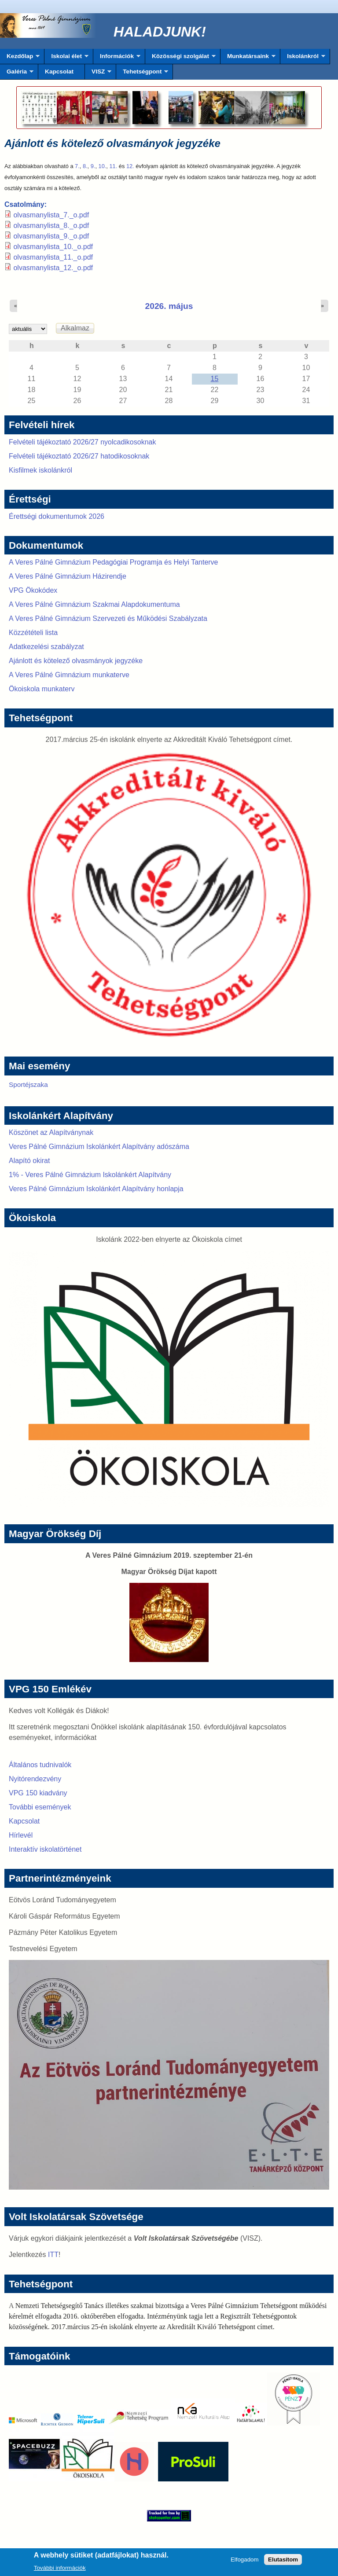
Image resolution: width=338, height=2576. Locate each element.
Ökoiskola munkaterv (41, 689)
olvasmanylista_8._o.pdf (51, 225)
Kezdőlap (20, 58)
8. (85, 166)
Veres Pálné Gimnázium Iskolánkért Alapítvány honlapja (96, 1189)
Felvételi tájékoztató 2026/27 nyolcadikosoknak (82, 442)
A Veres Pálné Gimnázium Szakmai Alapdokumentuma (94, 604)
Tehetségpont (142, 74)
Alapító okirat (29, 1160)
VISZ (98, 74)
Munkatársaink (248, 58)
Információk (116, 58)
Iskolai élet (66, 58)
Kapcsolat (59, 71)
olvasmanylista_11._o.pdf (53, 257)
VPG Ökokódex (33, 590)
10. (103, 166)
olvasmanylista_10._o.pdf (53, 246)
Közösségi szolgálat (180, 58)
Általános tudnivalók (40, 1765)
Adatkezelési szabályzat (46, 646)
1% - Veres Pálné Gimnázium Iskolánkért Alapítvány (90, 1174)
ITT (53, 2254)
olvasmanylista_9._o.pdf (51, 236)
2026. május (169, 306)
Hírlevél (21, 1835)
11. (113, 166)
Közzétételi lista (33, 632)
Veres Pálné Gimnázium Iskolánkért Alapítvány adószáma (99, 1146)
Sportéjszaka (28, 1084)
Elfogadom (245, 2562)
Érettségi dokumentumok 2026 (56, 516)
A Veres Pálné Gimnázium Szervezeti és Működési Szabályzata (108, 618)
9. (93, 166)
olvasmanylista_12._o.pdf (53, 268)
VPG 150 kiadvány (38, 1793)
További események (40, 1807)
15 (215, 378)
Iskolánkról (302, 58)
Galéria (16, 74)
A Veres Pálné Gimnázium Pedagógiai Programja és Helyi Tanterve (113, 562)
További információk (60, 2570)
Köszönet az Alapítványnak (51, 1132)
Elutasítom (283, 2562)
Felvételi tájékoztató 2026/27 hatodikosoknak (79, 456)
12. (130, 166)
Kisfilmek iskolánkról (40, 470)
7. (77, 166)
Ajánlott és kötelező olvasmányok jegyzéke (76, 660)
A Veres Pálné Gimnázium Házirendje (67, 576)
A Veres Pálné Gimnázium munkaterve (69, 675)
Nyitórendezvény (35, 1779)
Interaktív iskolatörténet (45, 1849)
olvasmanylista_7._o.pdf (51, 215)
